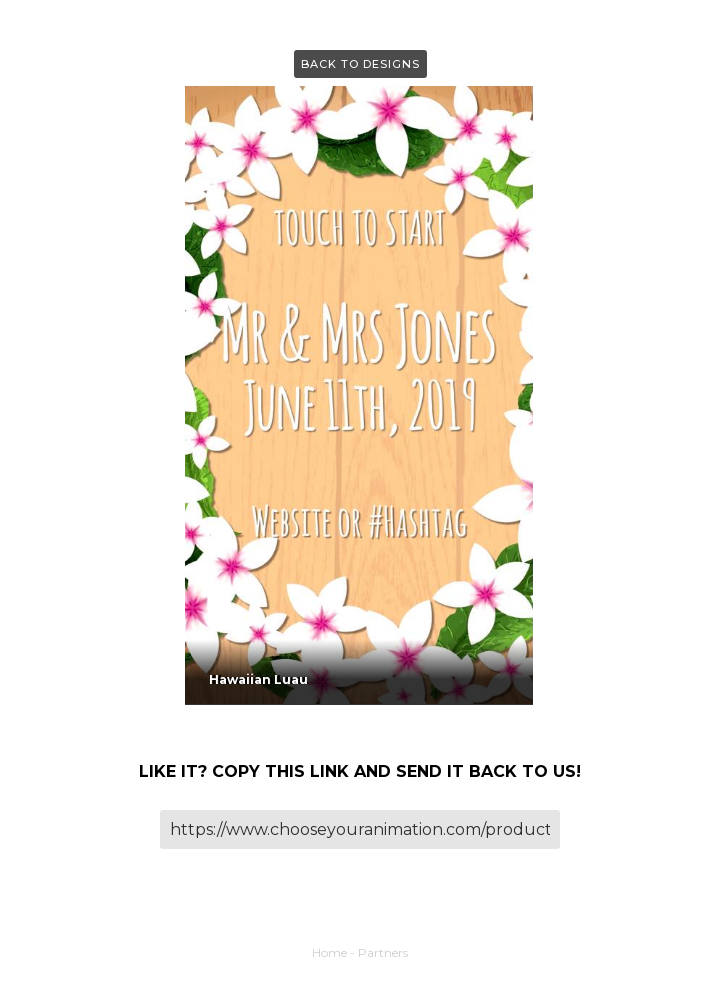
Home (329, 952)
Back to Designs (360, 64)
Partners (383, 952)
